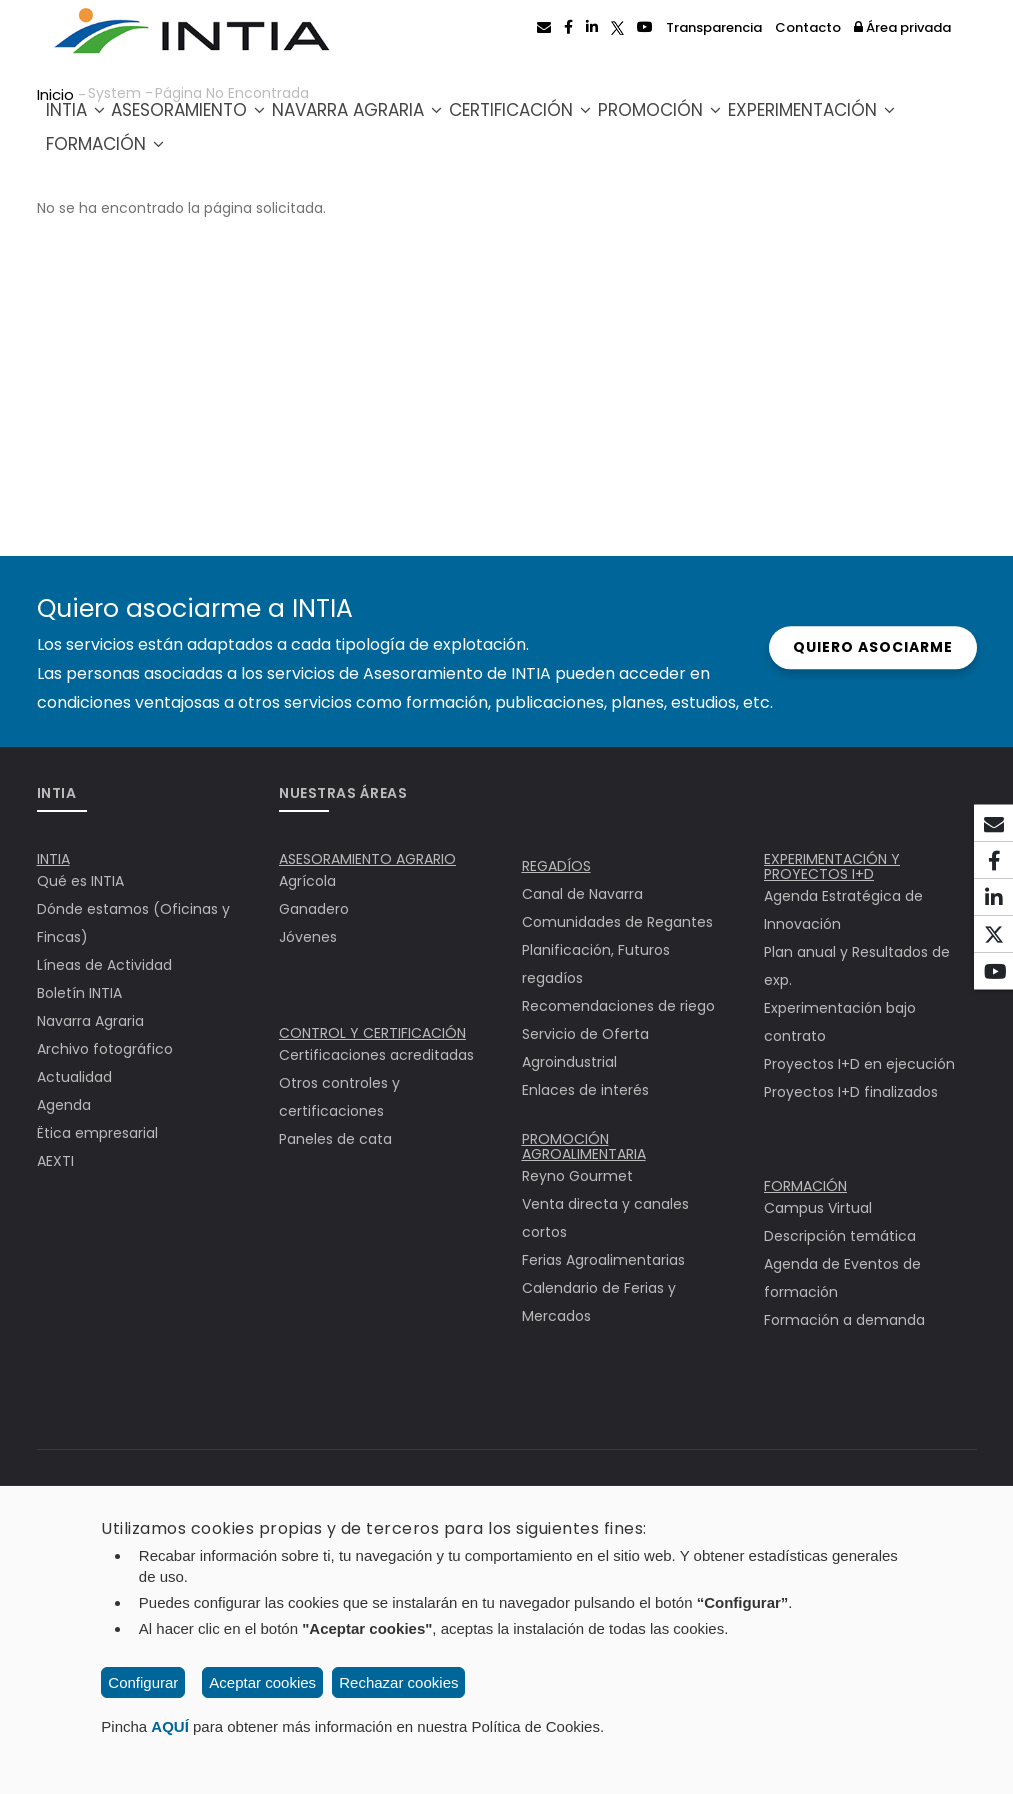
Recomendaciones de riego (618, 1006)
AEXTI (55, 1161)
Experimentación (140, 166)
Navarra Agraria (405, 121)
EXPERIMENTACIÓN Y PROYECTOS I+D (832, 866)
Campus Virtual (818, 1208)
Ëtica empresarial (97, 1133)
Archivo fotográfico (105, 1049)
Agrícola (307, 881)
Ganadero (314, 909)
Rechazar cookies (398, 1682)
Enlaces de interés (585, 1090)
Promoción (743, 121)
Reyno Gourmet (577, 1176)
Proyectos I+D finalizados (851, 1092)
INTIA (86, 121)
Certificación (586, 121)
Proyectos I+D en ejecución (859, 1064)
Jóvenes (308, 937)
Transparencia (714, 27)
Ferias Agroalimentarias (603, 1260)
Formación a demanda (844, 1320)
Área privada (902, 27)
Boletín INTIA (79, 993)
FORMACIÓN (805, 1186)
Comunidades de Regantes (617, 922)
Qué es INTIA (80, 881)
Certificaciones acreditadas (376, 1055)
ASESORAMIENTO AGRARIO (367, 859)
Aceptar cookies (262, 1682)
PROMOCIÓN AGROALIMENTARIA (584, 1146)
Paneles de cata (335, 1139)
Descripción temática (840, 1236)
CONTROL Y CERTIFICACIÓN (372, 1033)
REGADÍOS (556, 866)
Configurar (143, 1682)
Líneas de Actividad (104, 965)
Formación (308, 166)
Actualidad (74, 1077)
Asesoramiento (218, 121)
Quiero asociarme (869, 647)
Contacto (808, 27)
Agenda (64, 1105)
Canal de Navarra (582, 894)
